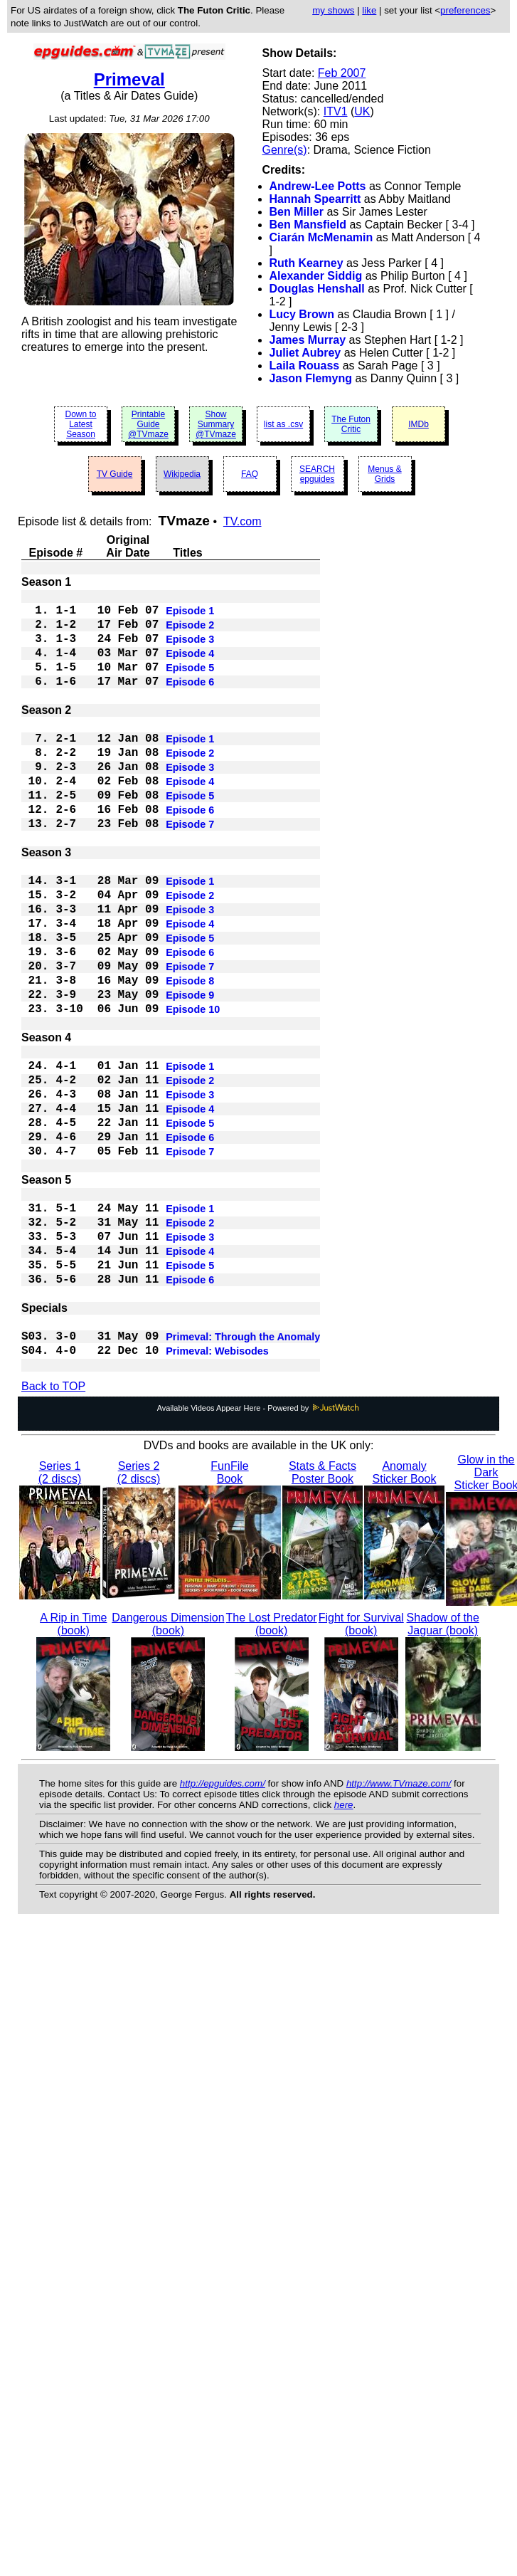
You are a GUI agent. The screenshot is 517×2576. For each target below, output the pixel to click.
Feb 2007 (342, 73)
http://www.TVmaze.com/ (398, 1923)
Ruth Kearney (306, 263)
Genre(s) (284, 150)
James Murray (308, 340)
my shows (333, 10)
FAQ (249, 474)
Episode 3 (190, 649)
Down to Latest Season (80, 424)
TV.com (242, 521)
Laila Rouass (305, 365)
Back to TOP (53, 1526)
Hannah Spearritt (315, 199)
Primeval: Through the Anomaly (243, 1472)
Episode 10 (193, 1087)
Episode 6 (190, 700)
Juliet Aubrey (305, 353)
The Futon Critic (351, 424)
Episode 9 (190, 1070)
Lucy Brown (302, 314)
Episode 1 (190, 615)
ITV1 (336, 111)
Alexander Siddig (316, 276)
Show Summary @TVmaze (216, 424)
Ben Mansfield (308, 225)
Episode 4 (190, 666)
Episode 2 (190, 632)
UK (362, 111)
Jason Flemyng (311, 378)
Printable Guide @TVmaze (148, 424)
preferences (465, 10)
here (343, 1944)
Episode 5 (190, 683)
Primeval (129, 79)
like (369, 10)
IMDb (418, 424)
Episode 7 (190, 868)
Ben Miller (297, 212)
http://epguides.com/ (222, 1923)
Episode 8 (190, 1053)
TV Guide (115, 474)
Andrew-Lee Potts (318, 186)
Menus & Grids (384, 474)
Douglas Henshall (317, 289)
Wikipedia (182, 474)
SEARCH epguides (317, 474)
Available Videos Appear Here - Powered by (259, 1547)
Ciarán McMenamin (321, 237)
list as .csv (283, 424)
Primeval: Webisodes (217, 1489)
